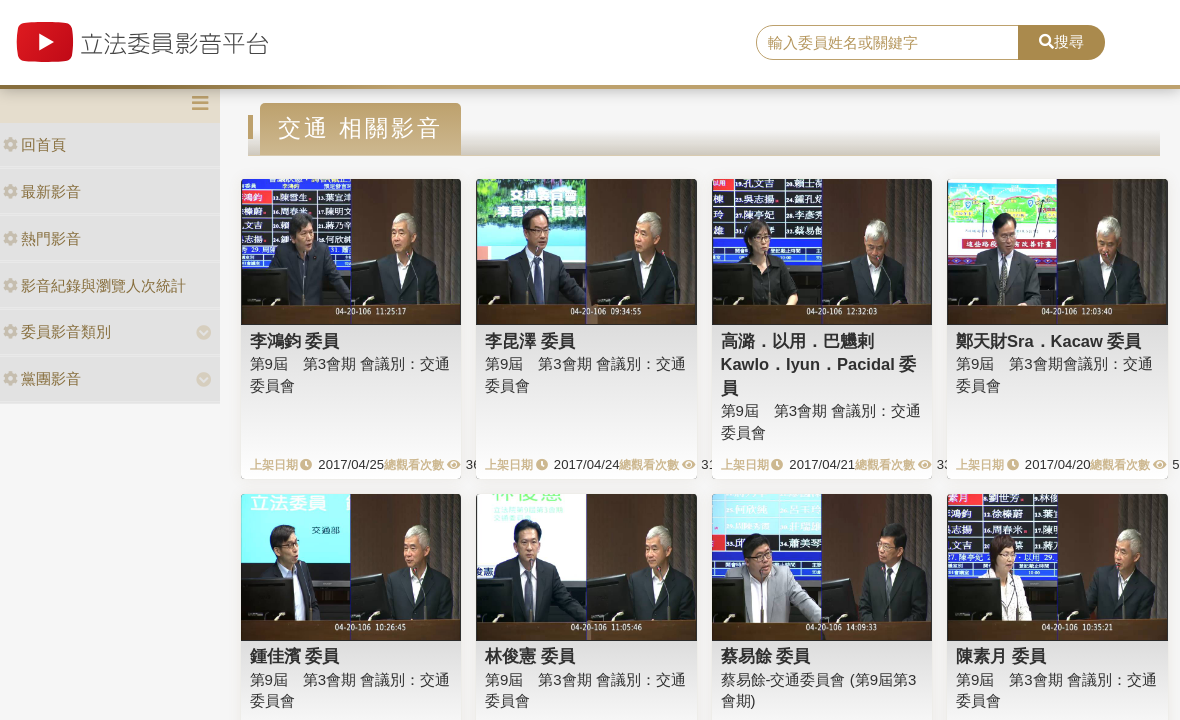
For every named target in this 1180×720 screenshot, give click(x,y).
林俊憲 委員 (530, 656)
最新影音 (42, 191)
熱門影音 (42, 238)
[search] (887, 43)
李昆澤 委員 (530, 341)
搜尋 (1061, 41)
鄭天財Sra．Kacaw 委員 (1048, 341)
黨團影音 (42, 378)
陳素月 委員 (1001, 656)
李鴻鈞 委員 (295, 341)
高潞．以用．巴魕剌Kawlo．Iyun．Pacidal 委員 (819, 364)
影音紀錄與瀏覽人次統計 (94, 285)
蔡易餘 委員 (766, 656)
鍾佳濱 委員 (295, 656)
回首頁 (34, 144)
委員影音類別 (57, 331)
